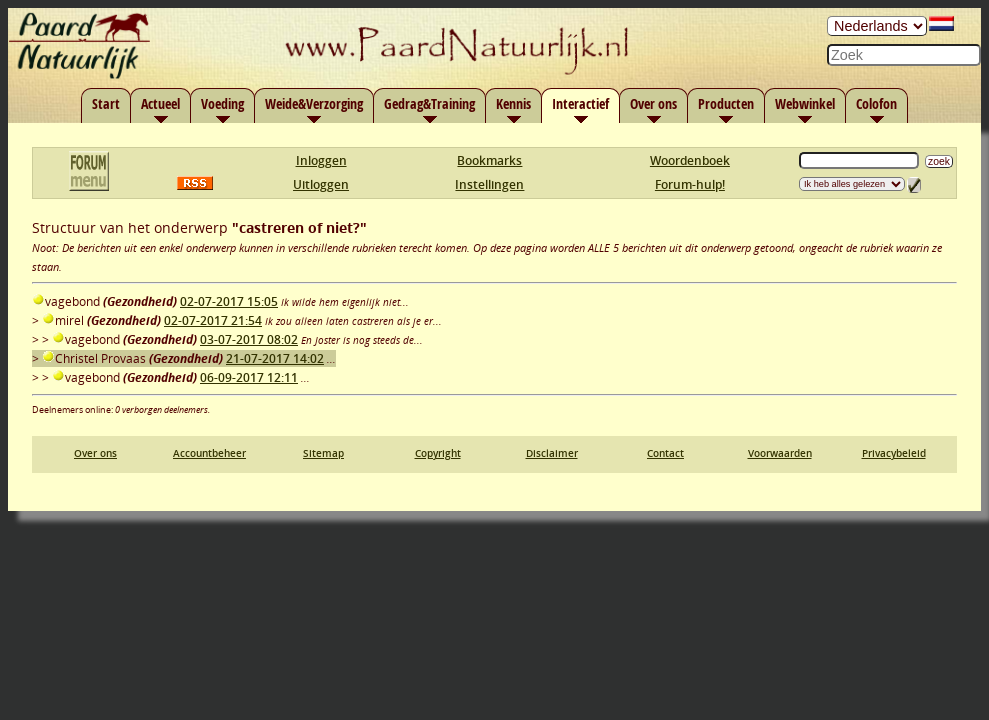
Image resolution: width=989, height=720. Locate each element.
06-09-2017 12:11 (249, 377)
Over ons (653, 103)
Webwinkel (805, 103)
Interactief (580, 103)
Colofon (876, 103)
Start (106, 103)
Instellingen (489, 184)
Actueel (160, 103)
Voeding (222, 103)
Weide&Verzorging (314, 103)
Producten (726, 103)
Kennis (513, 103)
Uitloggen (321, 184)
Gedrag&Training (429, 103)
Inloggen (321, 160)
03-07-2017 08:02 (249, 339)
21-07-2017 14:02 (275, 358)
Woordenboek (690, 160)
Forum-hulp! (690, 184)
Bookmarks (489, 160)
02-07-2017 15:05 (229, 301)
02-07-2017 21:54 (213, 320)
